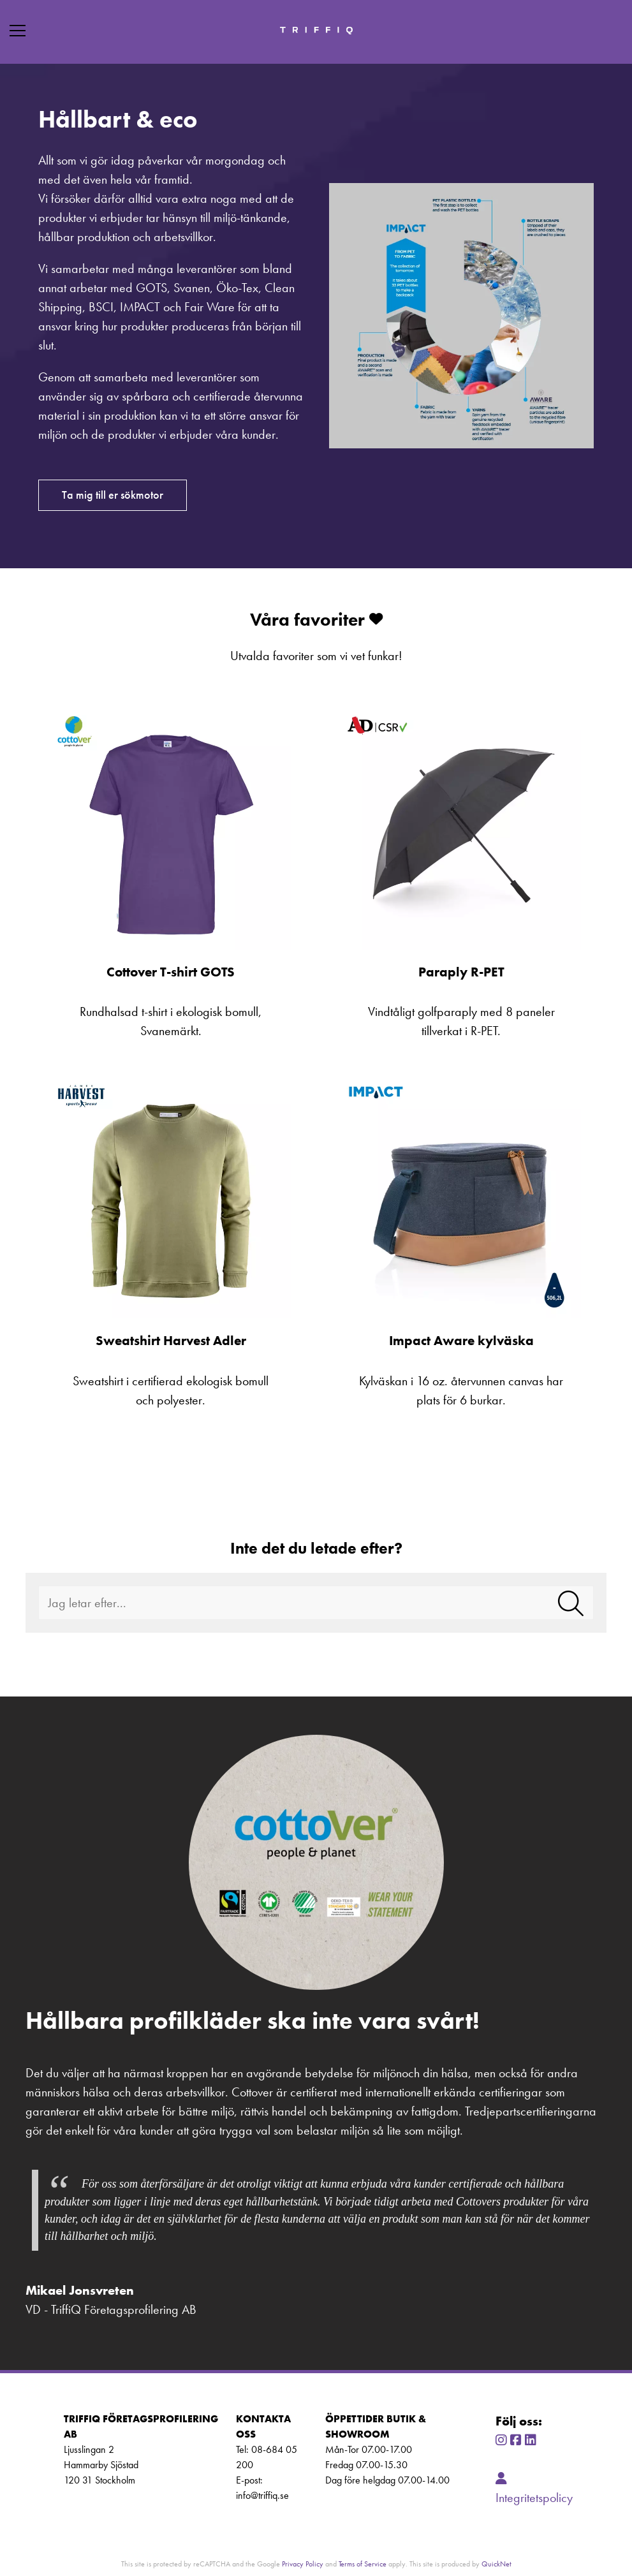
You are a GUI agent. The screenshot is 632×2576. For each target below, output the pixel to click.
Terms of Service (362, 2563)
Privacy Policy (302, 2563)
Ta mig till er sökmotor (112, 495)
